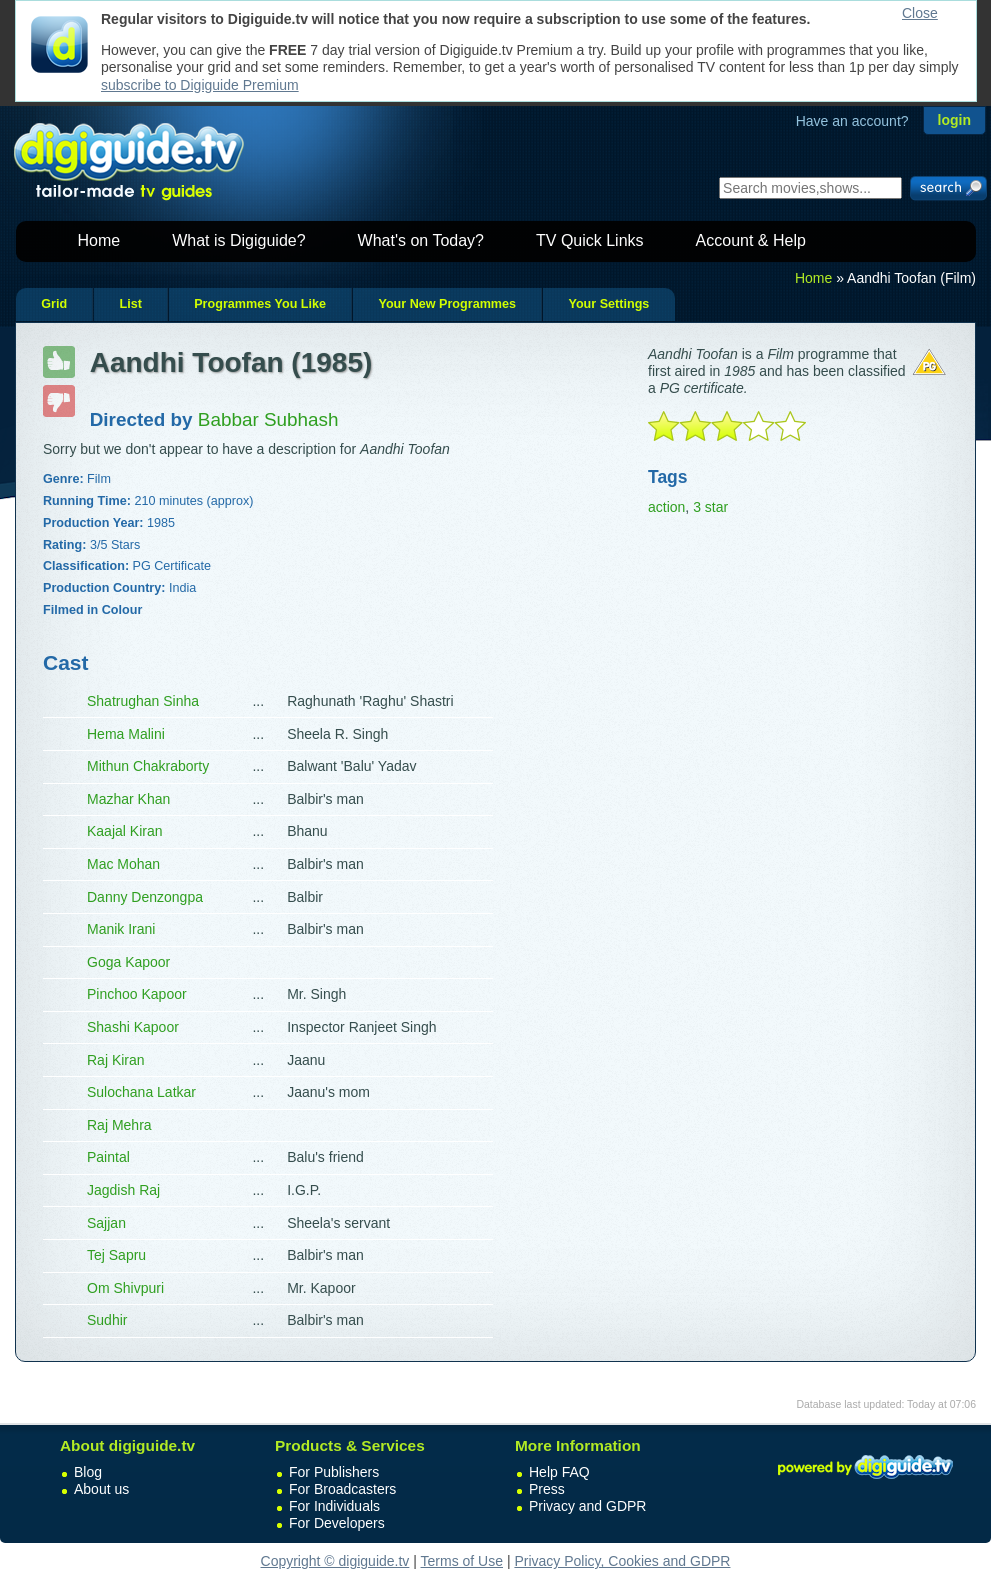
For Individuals (334, 1506)
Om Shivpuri (125, 1288)
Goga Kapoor (128, 962)
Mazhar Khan (128, 799)
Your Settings (608, 304)
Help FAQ (559, 1472)
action (666, 507)
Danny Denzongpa (145, 897)
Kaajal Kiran (125, 831)
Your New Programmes (447, 304)
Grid (54, 304)
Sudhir (107, 1320)
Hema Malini (126, 734)
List (130, 304)
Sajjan (106, 1223)
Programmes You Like (260, 304)
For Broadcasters (342, 1489)
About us (101, 1489)
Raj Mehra (119, 1125)
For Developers (337, 1523)
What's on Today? (421, 240)
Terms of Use (462, 1561)
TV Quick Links (590, 240)
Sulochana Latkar (141, 1092)
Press (547, 1489)
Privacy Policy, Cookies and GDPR (622, 1561)
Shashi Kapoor (133, 1027)
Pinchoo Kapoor (137, 994)
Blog (88, 1472)
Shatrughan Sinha (143, 701)
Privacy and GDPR (587, 1506)
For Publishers (334, 1472)
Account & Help (751, 240)
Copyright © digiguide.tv (335, 1561)
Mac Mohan (123, 864)
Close (920, 13)
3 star (710, 507)
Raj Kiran (116, 1060)
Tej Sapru (116, 1255)
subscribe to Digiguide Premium (200, 85)
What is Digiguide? (238, 240)
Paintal (108, 1157)
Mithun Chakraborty (148, 766)
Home (99, 240)
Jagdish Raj (123, 1190)
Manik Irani (121, 929)
